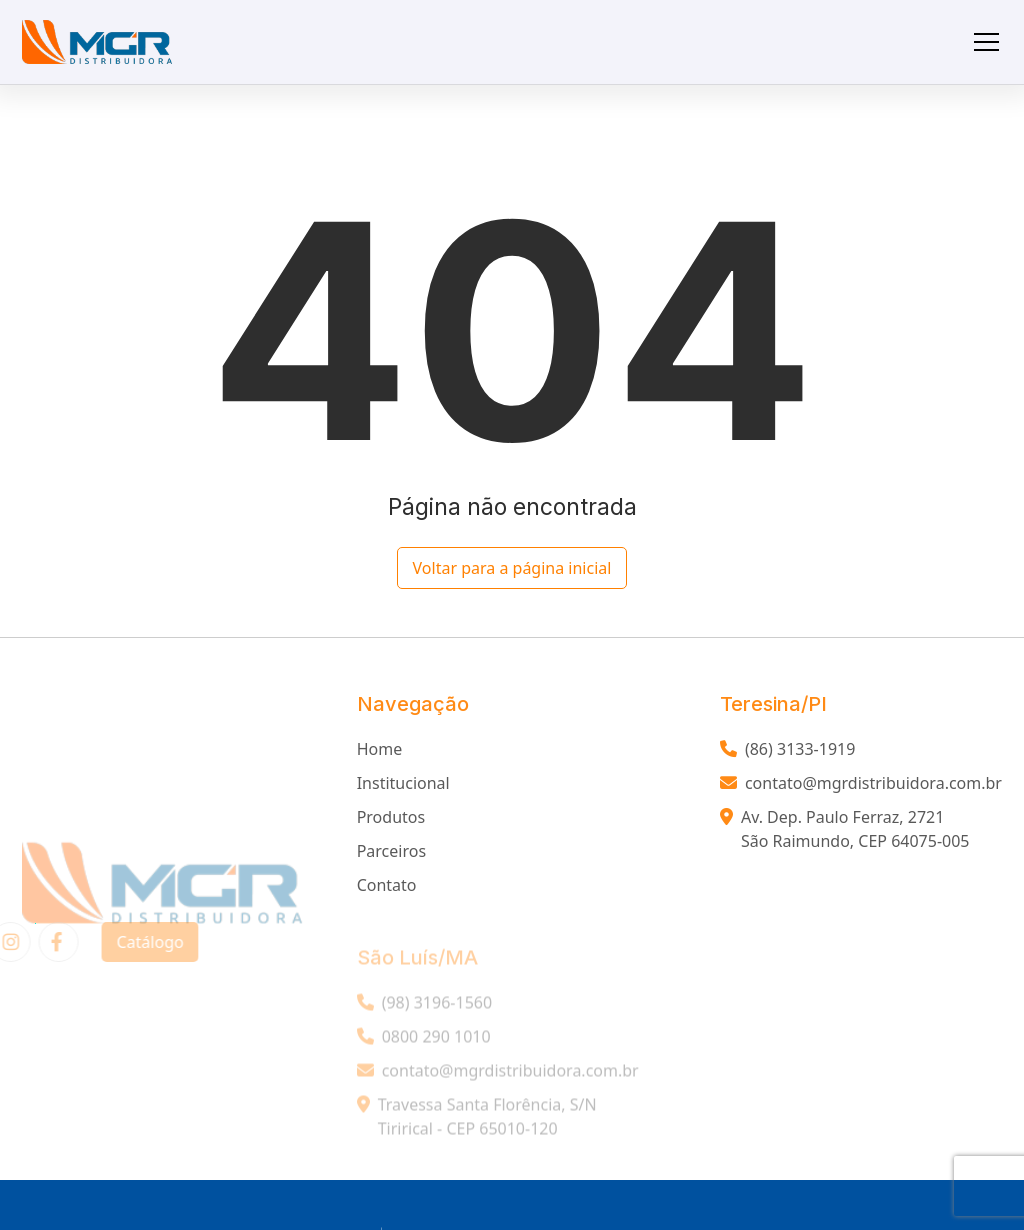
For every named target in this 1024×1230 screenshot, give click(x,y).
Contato (387, 889)
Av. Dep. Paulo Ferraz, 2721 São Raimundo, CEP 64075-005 (845, 833)
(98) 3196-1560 (424, 1014)
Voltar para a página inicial (512, 568)
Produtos (391, 821)
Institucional (403, 787)
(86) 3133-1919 (787, 753)
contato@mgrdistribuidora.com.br (861, 787)
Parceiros (391, 855)
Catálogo (138, 942)
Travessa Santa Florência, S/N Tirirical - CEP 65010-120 (477, 1128)
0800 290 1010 (424, 1048)
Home (380, 753)
